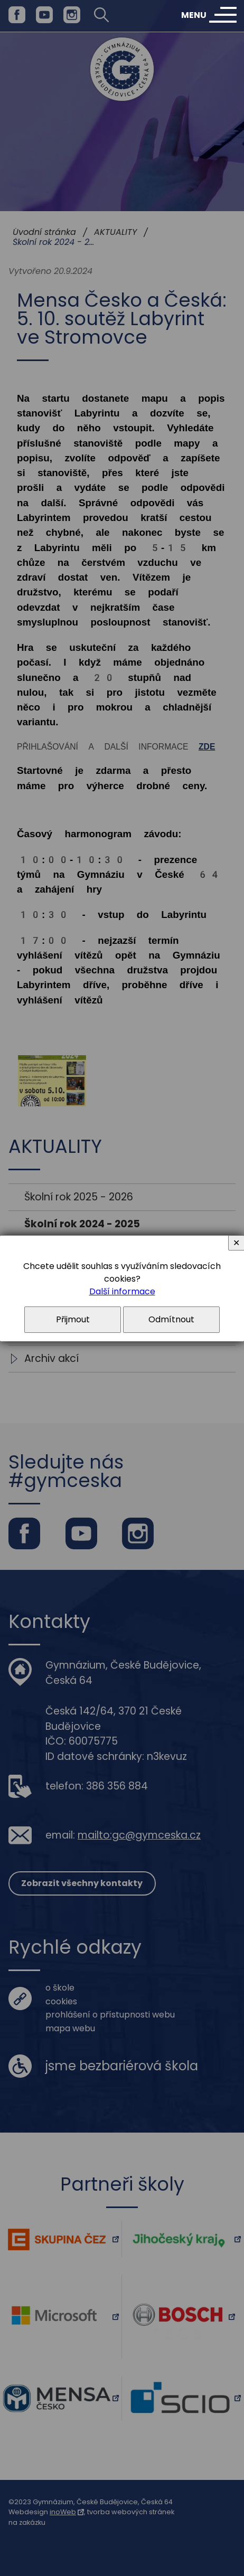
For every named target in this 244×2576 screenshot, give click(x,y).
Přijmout (73, 1319)
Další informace (122, 1291)
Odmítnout (171, 1319)
